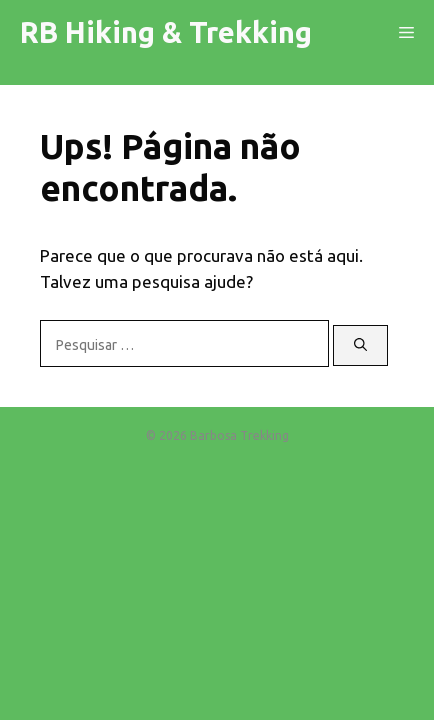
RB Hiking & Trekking (166, 32)
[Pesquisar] (360, 346)
